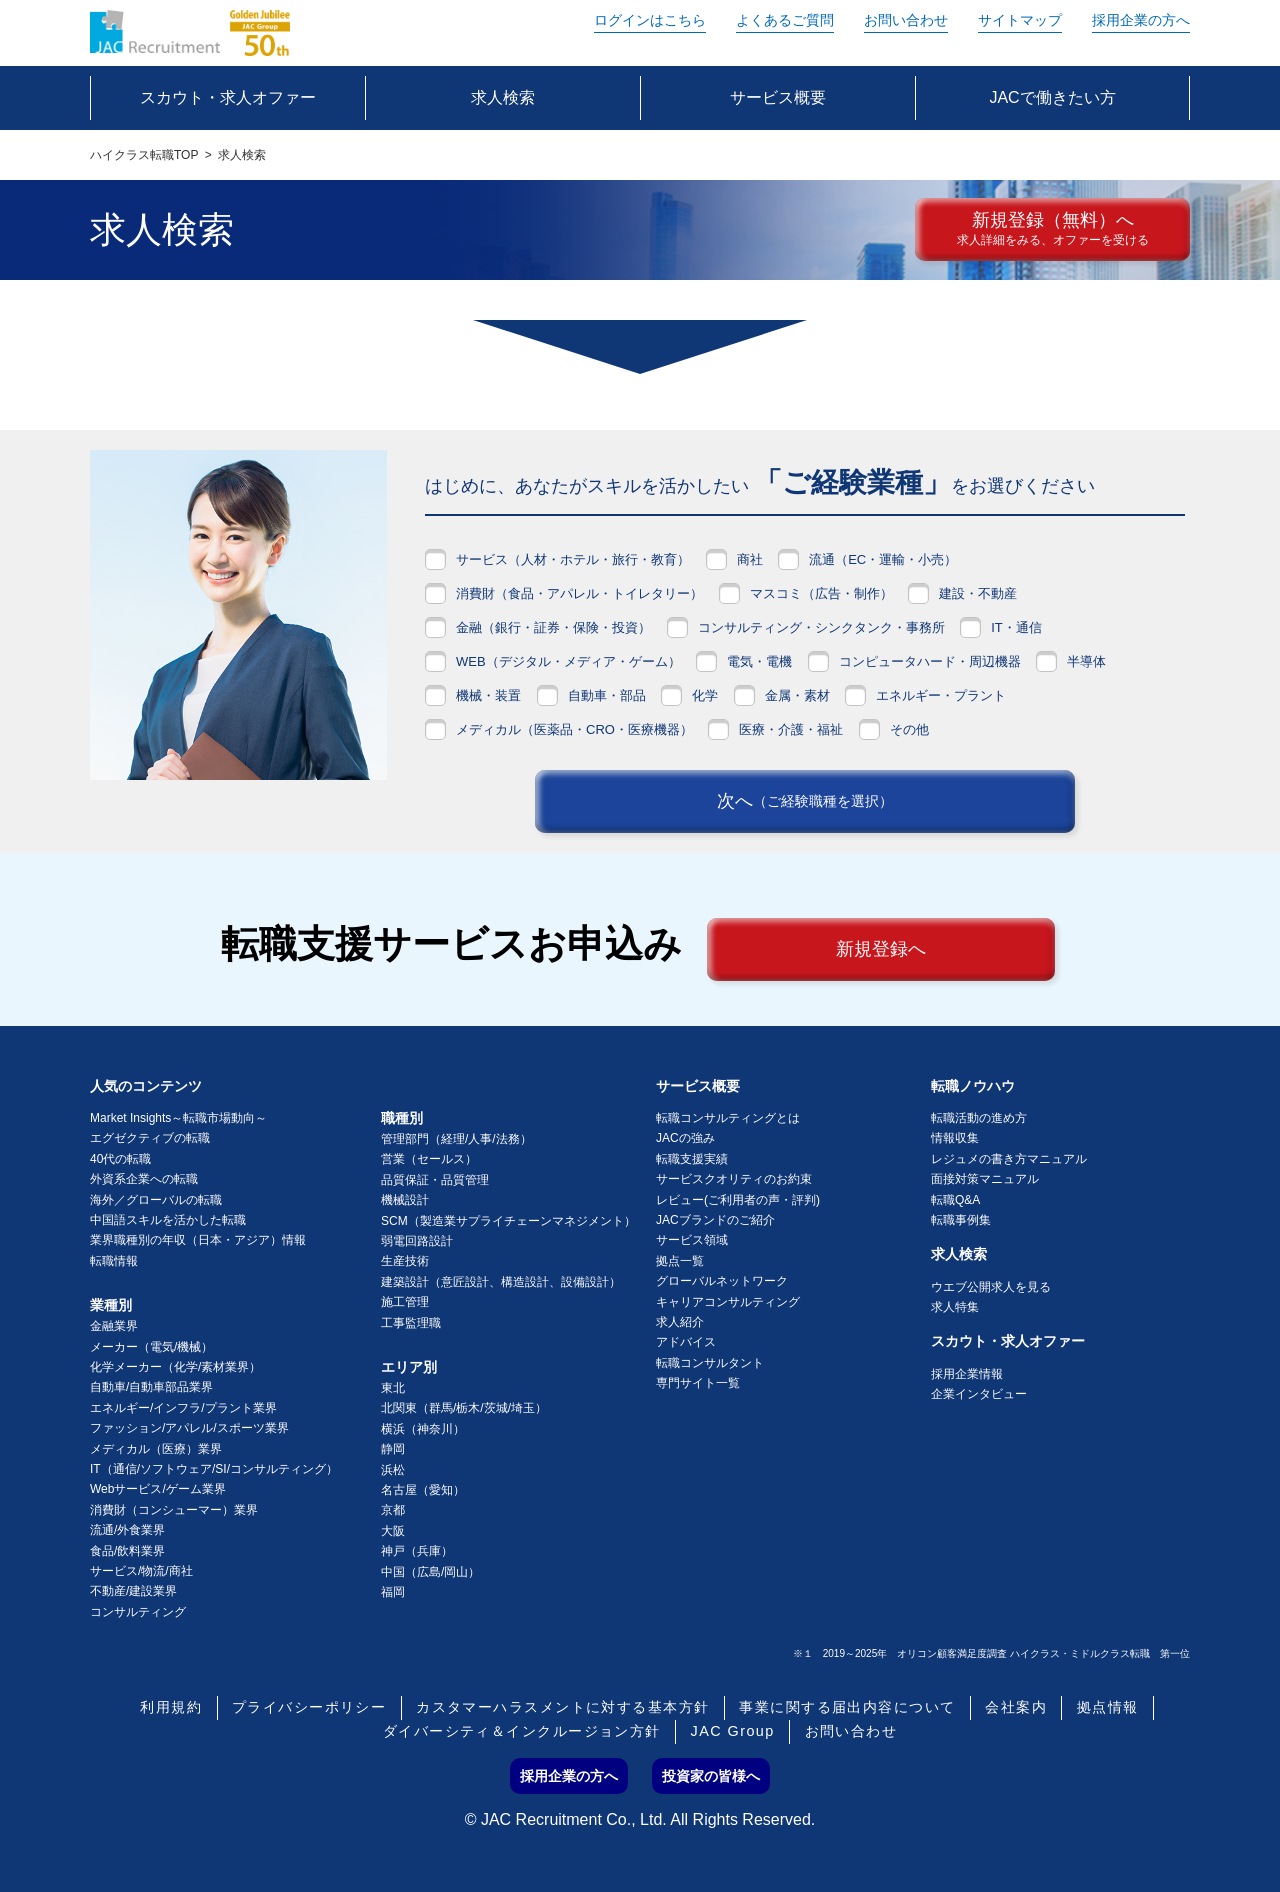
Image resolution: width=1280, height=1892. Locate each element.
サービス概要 (698, 1086)
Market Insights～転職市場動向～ (178, 1118)
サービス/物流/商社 (141, 1571)
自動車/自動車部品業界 (151, 1387)
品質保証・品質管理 (435, 1180)
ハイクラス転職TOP (144, 155)
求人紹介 (680, 1322)
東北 (393, 1388)
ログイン (650, 20)
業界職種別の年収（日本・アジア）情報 (198, 1240)
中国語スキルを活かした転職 (168, 1220)
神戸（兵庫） (417, 1551)
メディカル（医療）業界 (156, 1449)
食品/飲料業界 (127, 1551)
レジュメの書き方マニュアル (1009, 1159)
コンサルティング (138, 1612)
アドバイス (686, 1342)
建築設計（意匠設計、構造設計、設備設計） (501, 1282)
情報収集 (955, 1138)
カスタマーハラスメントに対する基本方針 (562, 1708)
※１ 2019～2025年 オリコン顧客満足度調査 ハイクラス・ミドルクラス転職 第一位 (991, 1653)
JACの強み (685, 1138)
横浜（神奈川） (423, 1429)
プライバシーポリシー (309, 1708)
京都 (393, 1510)
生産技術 (405, 1261)
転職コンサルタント (710, 1363)
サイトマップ (1020, 20)
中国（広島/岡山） (430, 1572)
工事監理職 (411, 1323)
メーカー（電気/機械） (151, 1347)
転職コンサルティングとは (728, 1118)
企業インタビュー (979, 1394)
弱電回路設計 (417, 1241)
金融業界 (114, 1326)
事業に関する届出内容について (847, 1708)
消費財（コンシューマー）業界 (174, 1510)
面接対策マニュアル (985, 1179)
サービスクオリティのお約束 (734, 1179)
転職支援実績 (692, 1159)
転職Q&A (955, 1200)
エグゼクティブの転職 (150, 1138)
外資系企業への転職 (144, 1179)
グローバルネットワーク (722, 1281)
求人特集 (955, 1307)
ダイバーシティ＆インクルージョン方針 (522, 1732)
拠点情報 (1108, 1708)
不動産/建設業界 (133, 1591)
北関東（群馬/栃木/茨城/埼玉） (464, 1408)
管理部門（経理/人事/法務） (456, 1139)
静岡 (393, 1449)
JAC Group (733, 1732)
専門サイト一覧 (698, 1383)
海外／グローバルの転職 (156, 1200)
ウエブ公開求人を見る (991, 1287)
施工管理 (405, 1302)
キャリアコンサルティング (728, 1302)
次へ (805, 802)
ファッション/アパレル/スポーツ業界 (189, 1428)
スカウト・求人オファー (1008, 1341)
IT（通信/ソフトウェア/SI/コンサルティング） (214, 1469)
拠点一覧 (680, 1261)
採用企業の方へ (1141, 20)
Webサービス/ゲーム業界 (158, 1489)
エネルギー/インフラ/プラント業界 (183, 1408)
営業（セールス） (429, 1159)
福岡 (393, 1592)
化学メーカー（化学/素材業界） (175, 1367)
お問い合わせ (906, 20)
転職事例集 (961, 1220)
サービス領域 (692, 1240)
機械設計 (405, 1200)
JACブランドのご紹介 (715, 1220)
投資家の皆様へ (711, 1776)
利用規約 (171, 1708)
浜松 (393, 1470)
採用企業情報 (967, 1374)
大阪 (393, 1531)
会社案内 (1016, 1708)
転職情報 (114, 1261)
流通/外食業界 (127, 1530)
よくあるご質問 (785, 20)
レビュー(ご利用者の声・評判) (738, 1200)
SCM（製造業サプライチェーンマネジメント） (508, 1221)
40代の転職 (120, 1159)
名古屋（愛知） (423, 1490)
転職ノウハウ (973, 1086)
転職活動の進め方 (979, 1118)
